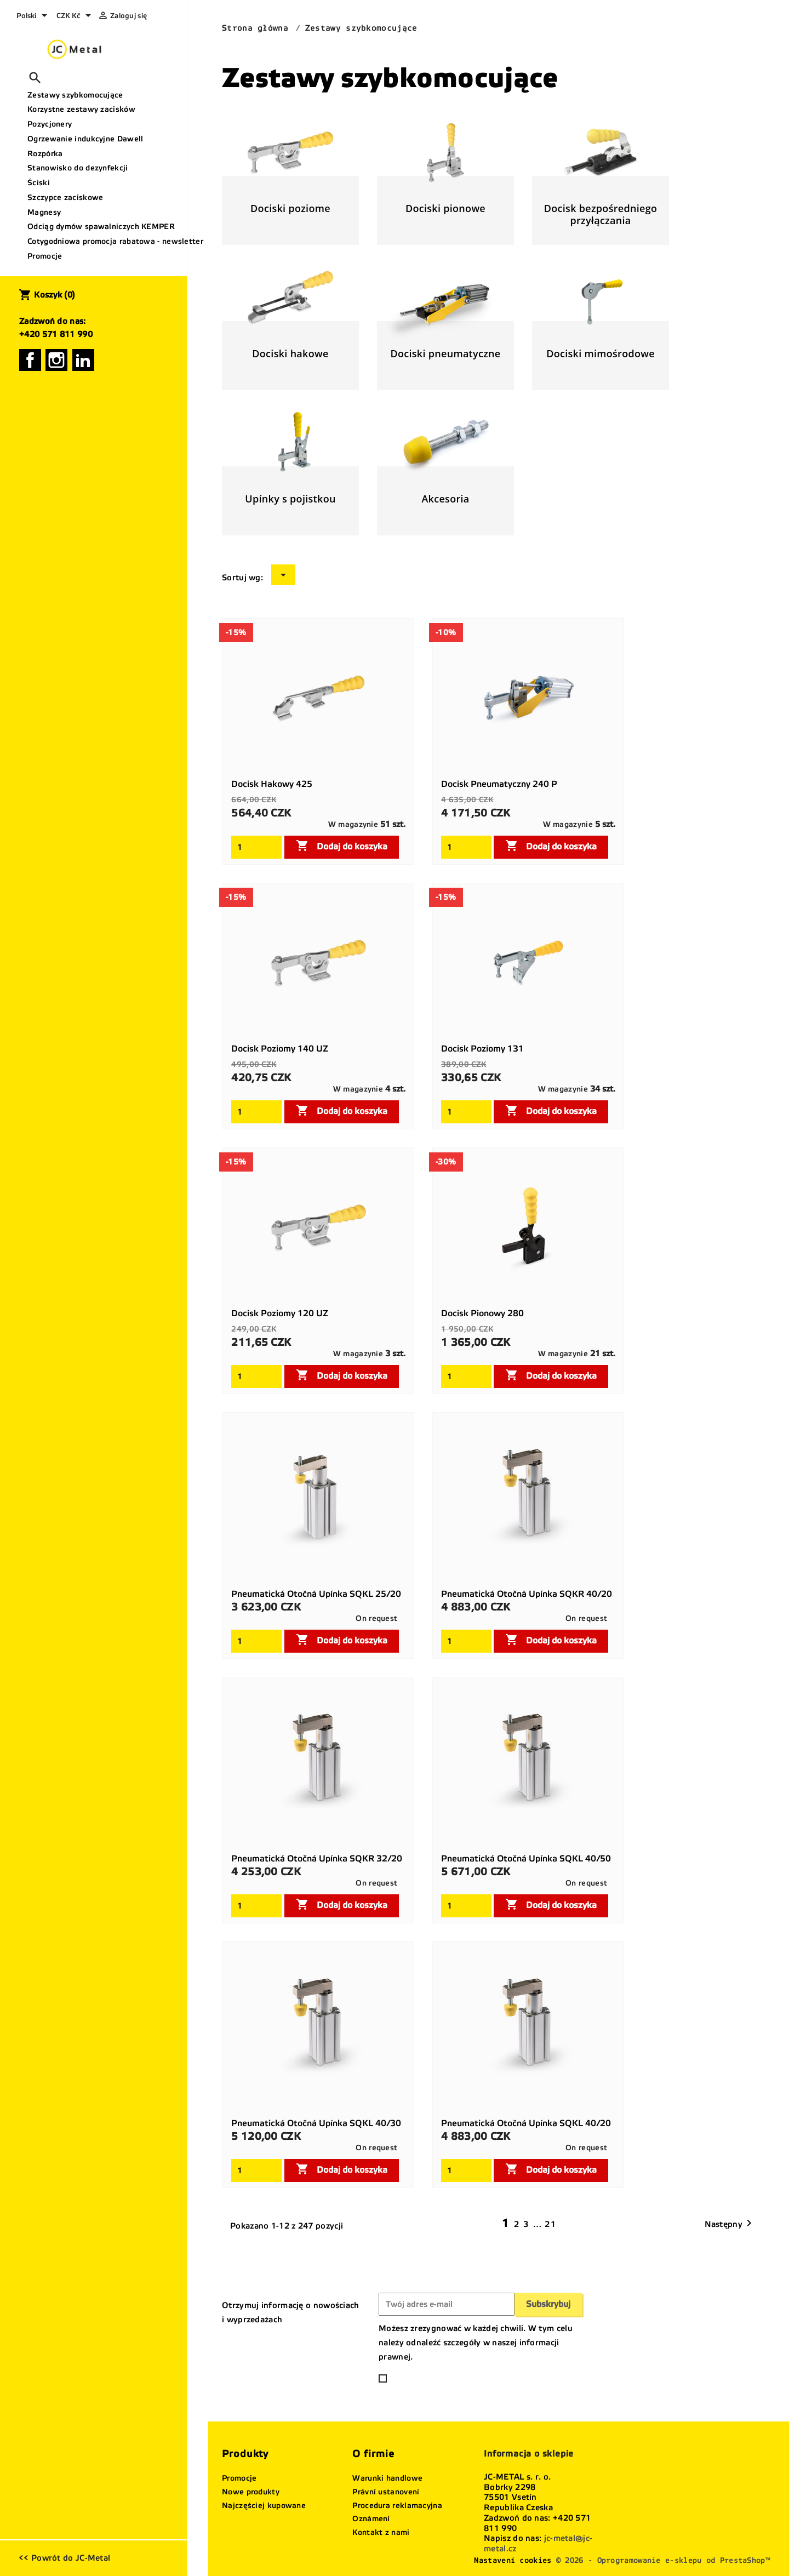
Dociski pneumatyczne (445, 353)
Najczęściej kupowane (264, 2505)
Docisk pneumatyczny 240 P (499, 784)
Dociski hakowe (290, 353)
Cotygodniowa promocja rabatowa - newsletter (103, 241)
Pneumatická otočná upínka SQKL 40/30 (316, 2123)
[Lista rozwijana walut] (75, 16)
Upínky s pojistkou (290, 499)
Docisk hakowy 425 (271, 784)
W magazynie (353, 824)
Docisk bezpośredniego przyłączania (600, 214)
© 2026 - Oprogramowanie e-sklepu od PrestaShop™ (663, 2560)
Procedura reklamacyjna (397, 2505)
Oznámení (371, 2519)
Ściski (38, 183)
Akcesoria (445, 499)
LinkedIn (83, 360)
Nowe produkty (250, 2492)
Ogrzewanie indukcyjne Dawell (85, 139)
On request (376, 1618)
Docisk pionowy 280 (482, 1313)
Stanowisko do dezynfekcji (77, 168)
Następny (730, 2224)
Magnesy (44, 212)
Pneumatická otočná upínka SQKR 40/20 (526, 1593)
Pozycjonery (49, 124)
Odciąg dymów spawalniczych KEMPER (101, 226)
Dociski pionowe (445, 208)
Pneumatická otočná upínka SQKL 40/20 (526, 2123)
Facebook (30, 360)
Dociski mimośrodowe (600, 353)
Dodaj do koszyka (341, 845)
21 (551, 2224)
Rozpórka (44, 154)
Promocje (44, 256)
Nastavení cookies (512, 2560)
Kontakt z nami (380, 2532)
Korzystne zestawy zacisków (81, 109)
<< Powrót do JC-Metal (64, 2558)
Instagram (56, 360)
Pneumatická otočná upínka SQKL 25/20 (316, 1593)
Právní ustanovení (385, 2492)
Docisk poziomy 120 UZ (279, 1313)
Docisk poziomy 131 (482, 1048)
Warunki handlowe (387, 2478)
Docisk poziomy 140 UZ (279, 1048)
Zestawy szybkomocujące (75, 95)
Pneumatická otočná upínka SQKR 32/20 (316, 1858)
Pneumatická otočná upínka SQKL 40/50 (526, 1858)
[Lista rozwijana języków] (33, 16)
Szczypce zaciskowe (65, 197)
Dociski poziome (290, 208)
